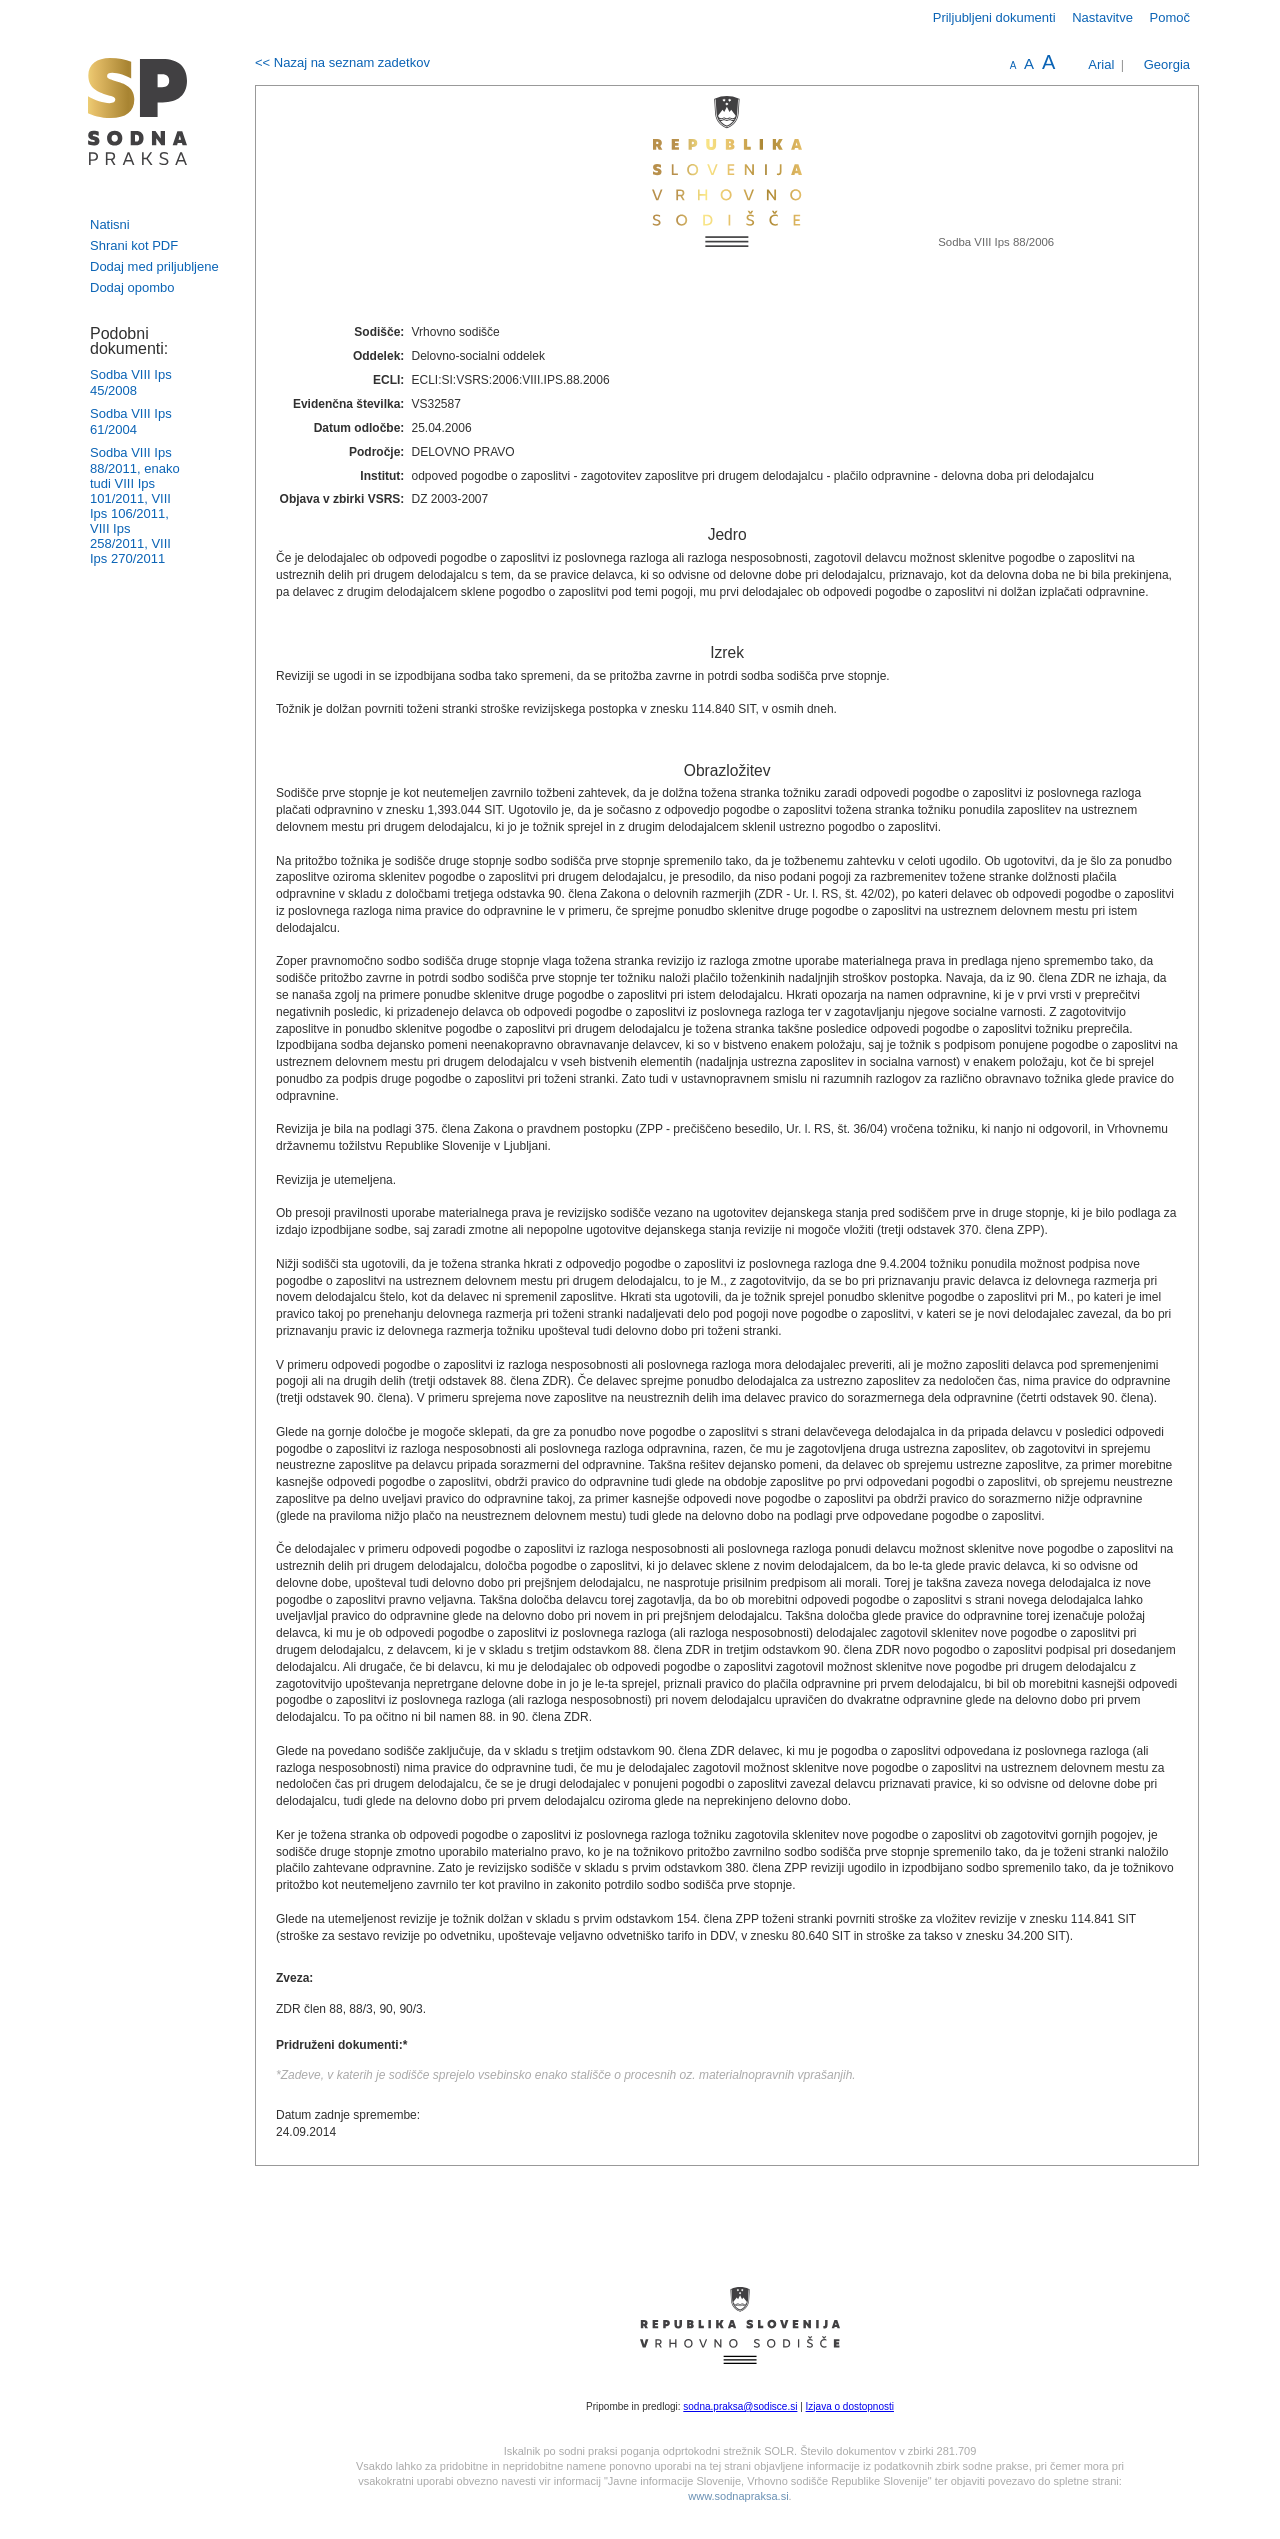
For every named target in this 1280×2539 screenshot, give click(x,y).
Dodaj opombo (132, 287)
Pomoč (1170, 17)
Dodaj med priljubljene (154, 266)
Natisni (110, 224)
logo (138, 111)
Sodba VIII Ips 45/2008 (131, 382)
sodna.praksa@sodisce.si (740, 2406)
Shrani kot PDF (134, 245)
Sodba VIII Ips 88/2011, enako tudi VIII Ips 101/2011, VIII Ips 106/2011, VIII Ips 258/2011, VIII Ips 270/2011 (135, 505)
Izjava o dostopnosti (850, 2406)
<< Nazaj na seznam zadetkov (342, 62)
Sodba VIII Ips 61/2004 (131, 421)
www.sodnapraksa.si (738, 2496)
